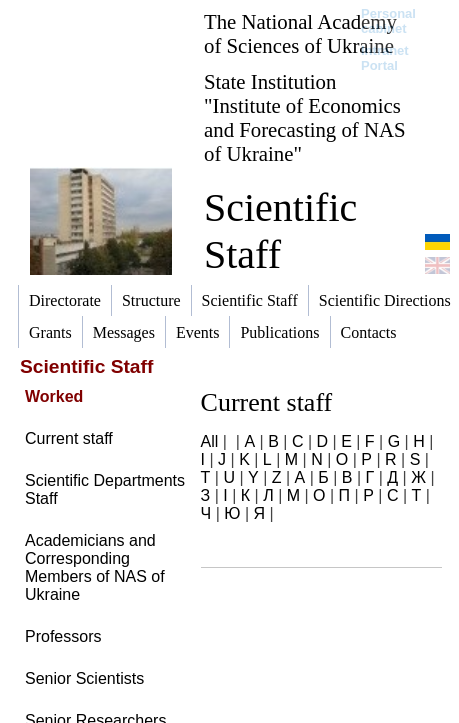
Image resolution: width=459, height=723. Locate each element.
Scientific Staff (280, 231)
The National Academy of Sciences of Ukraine (300, 33)
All (210, 441)
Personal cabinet (388, 21)
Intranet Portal (385, 58)
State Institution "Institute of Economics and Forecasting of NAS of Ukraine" (305, 117)
